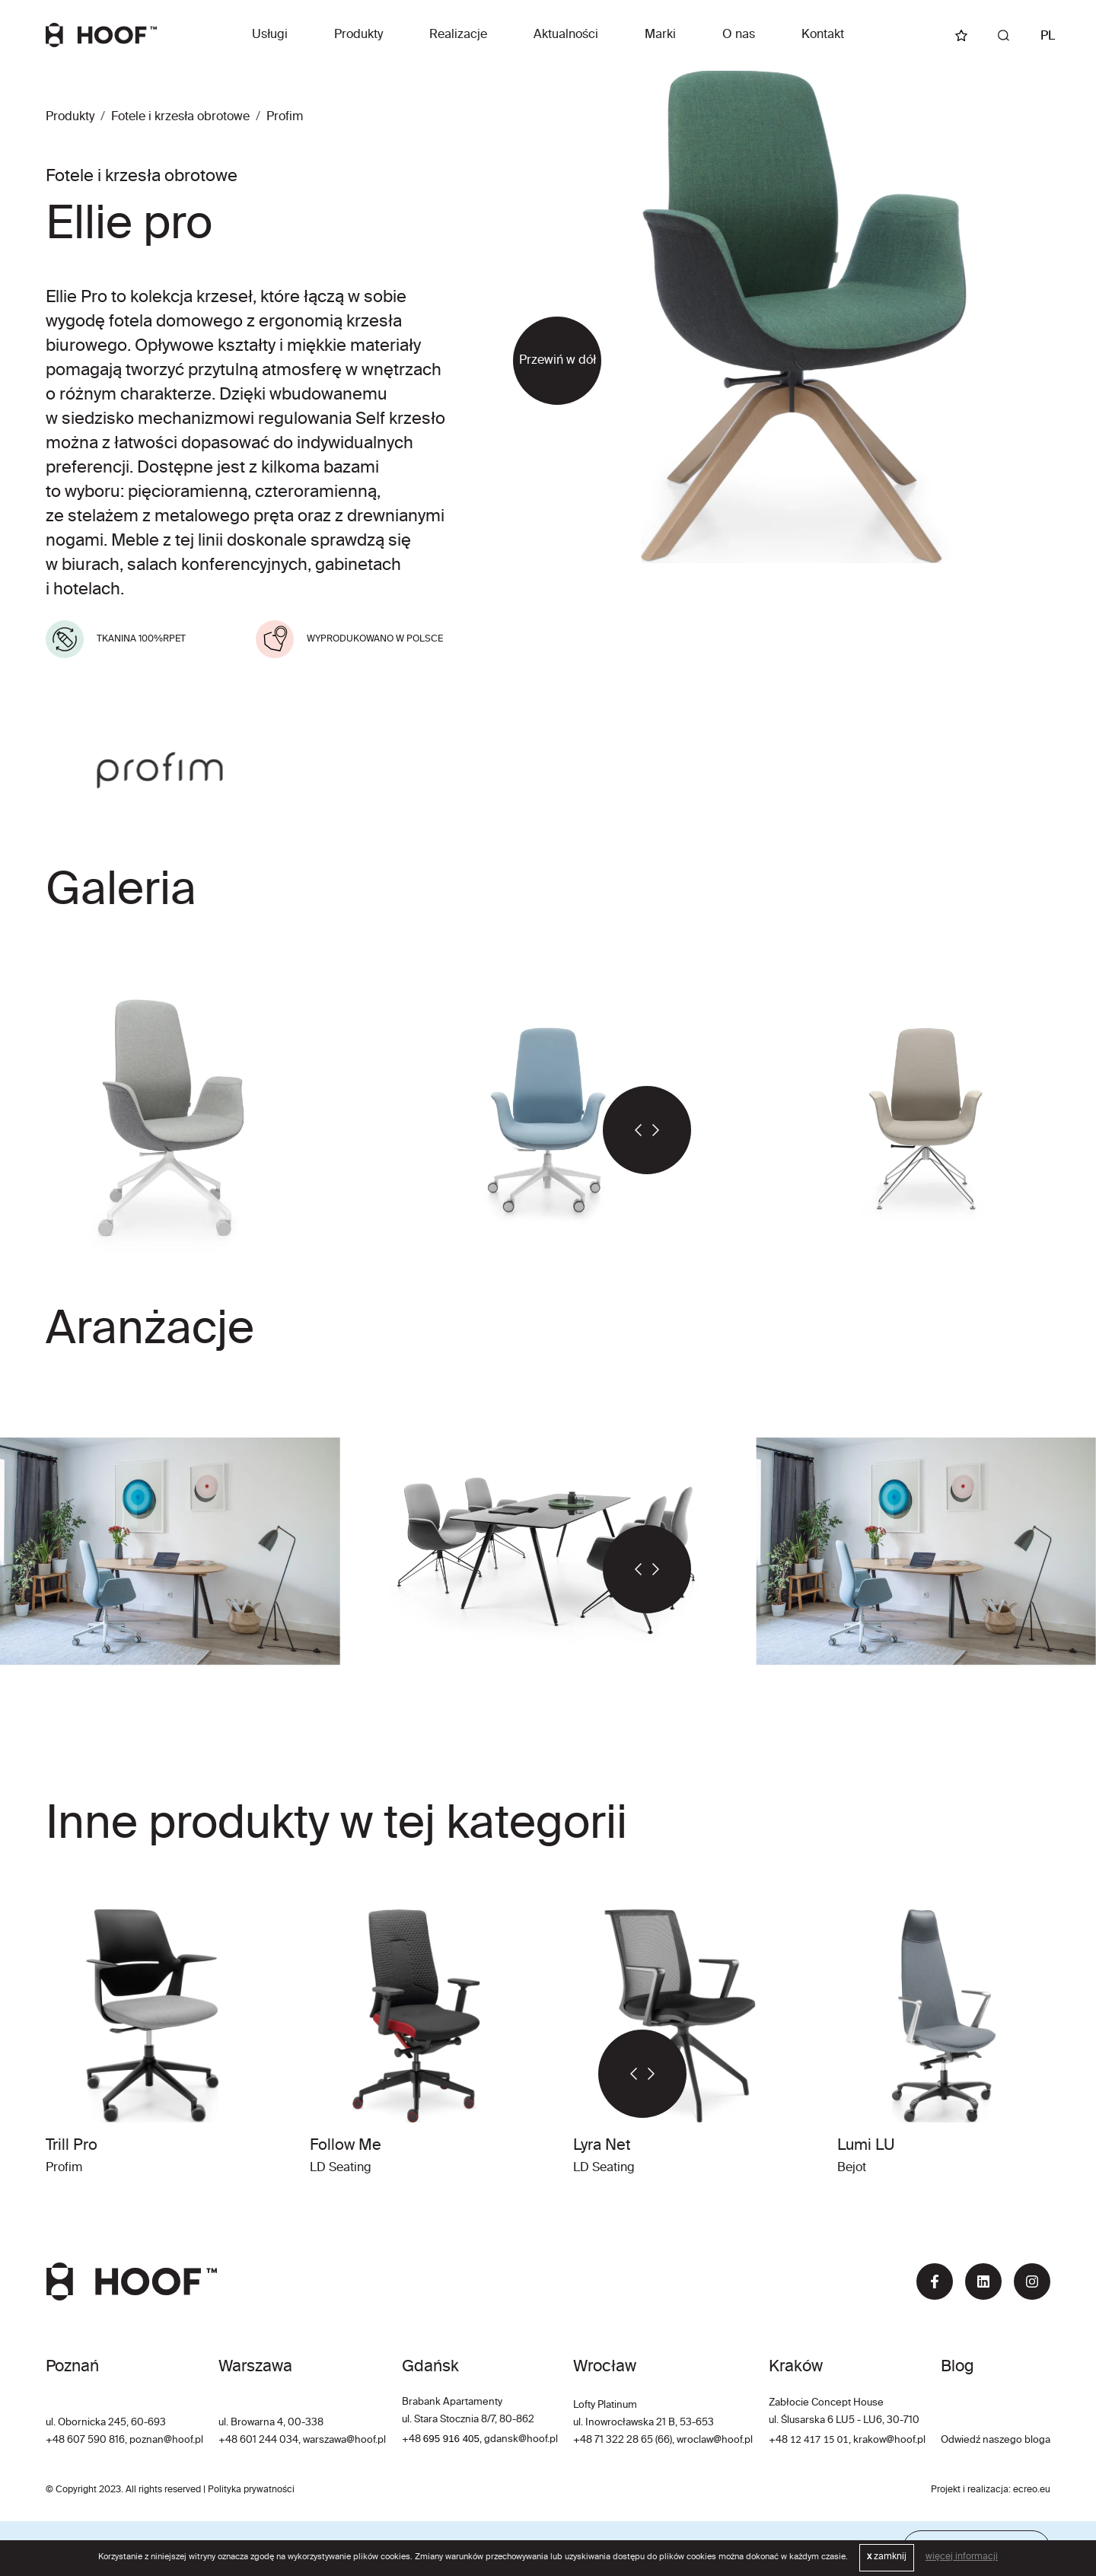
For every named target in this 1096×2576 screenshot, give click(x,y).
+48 (412, 2439)
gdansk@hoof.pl (521, 2439)
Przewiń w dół (557, 361)
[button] (625, 1130)
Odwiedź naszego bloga (995, 2440)
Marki (660, 35)
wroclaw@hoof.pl (713, 2440)
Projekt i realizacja (969, 2490)
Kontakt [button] (822, 35)
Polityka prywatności (251, 2490)
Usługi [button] (270, 35)
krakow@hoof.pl (889, 2440)
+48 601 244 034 (258, 2440)
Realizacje (458, 35)
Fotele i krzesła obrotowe (180, 117)
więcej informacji (962, 2557)
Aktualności (566, 35)
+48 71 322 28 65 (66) (622, 2440)
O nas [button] (738, 35)
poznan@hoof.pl (166, 2440)
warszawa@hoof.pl (344, 2440)
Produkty (358, 35)
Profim (284, 117)
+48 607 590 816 (85, 2440)
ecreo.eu (1031, 2490)
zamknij (886, 2557)
